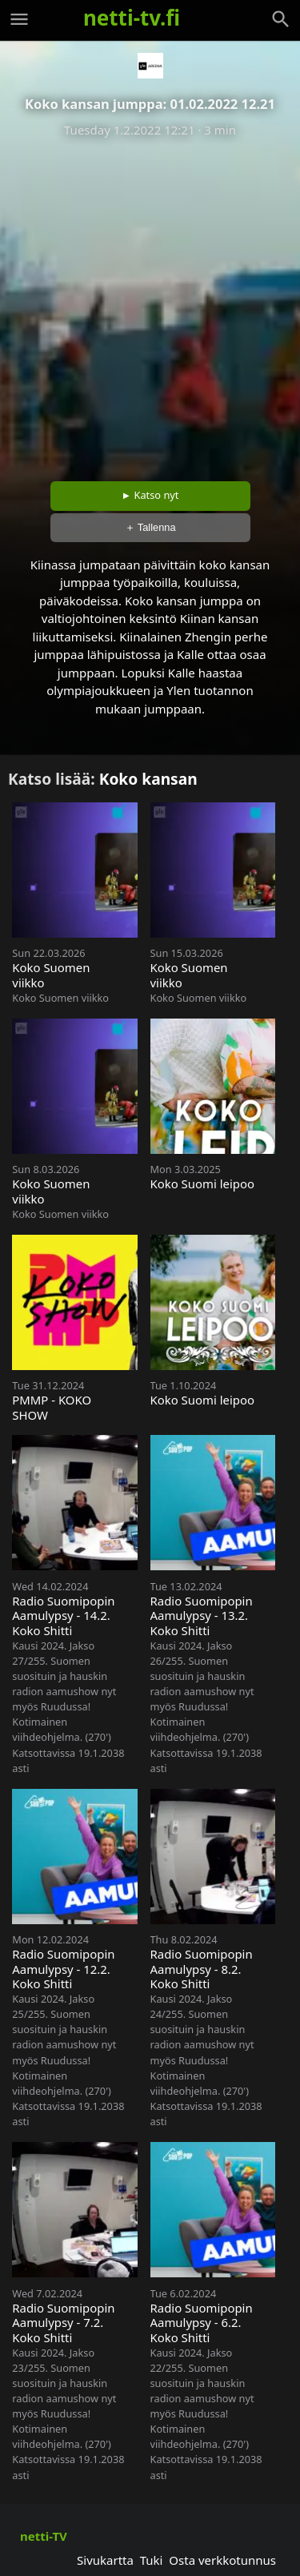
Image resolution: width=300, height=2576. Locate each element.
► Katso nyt (150, 495)
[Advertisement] (150, 304)
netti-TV (43, 2536)
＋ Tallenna (150, 527)
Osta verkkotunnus (222, 2560)
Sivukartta (105, 2560)
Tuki (151, 2560)
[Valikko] (19, 19)
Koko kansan (148, 779)
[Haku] (281, 19)
